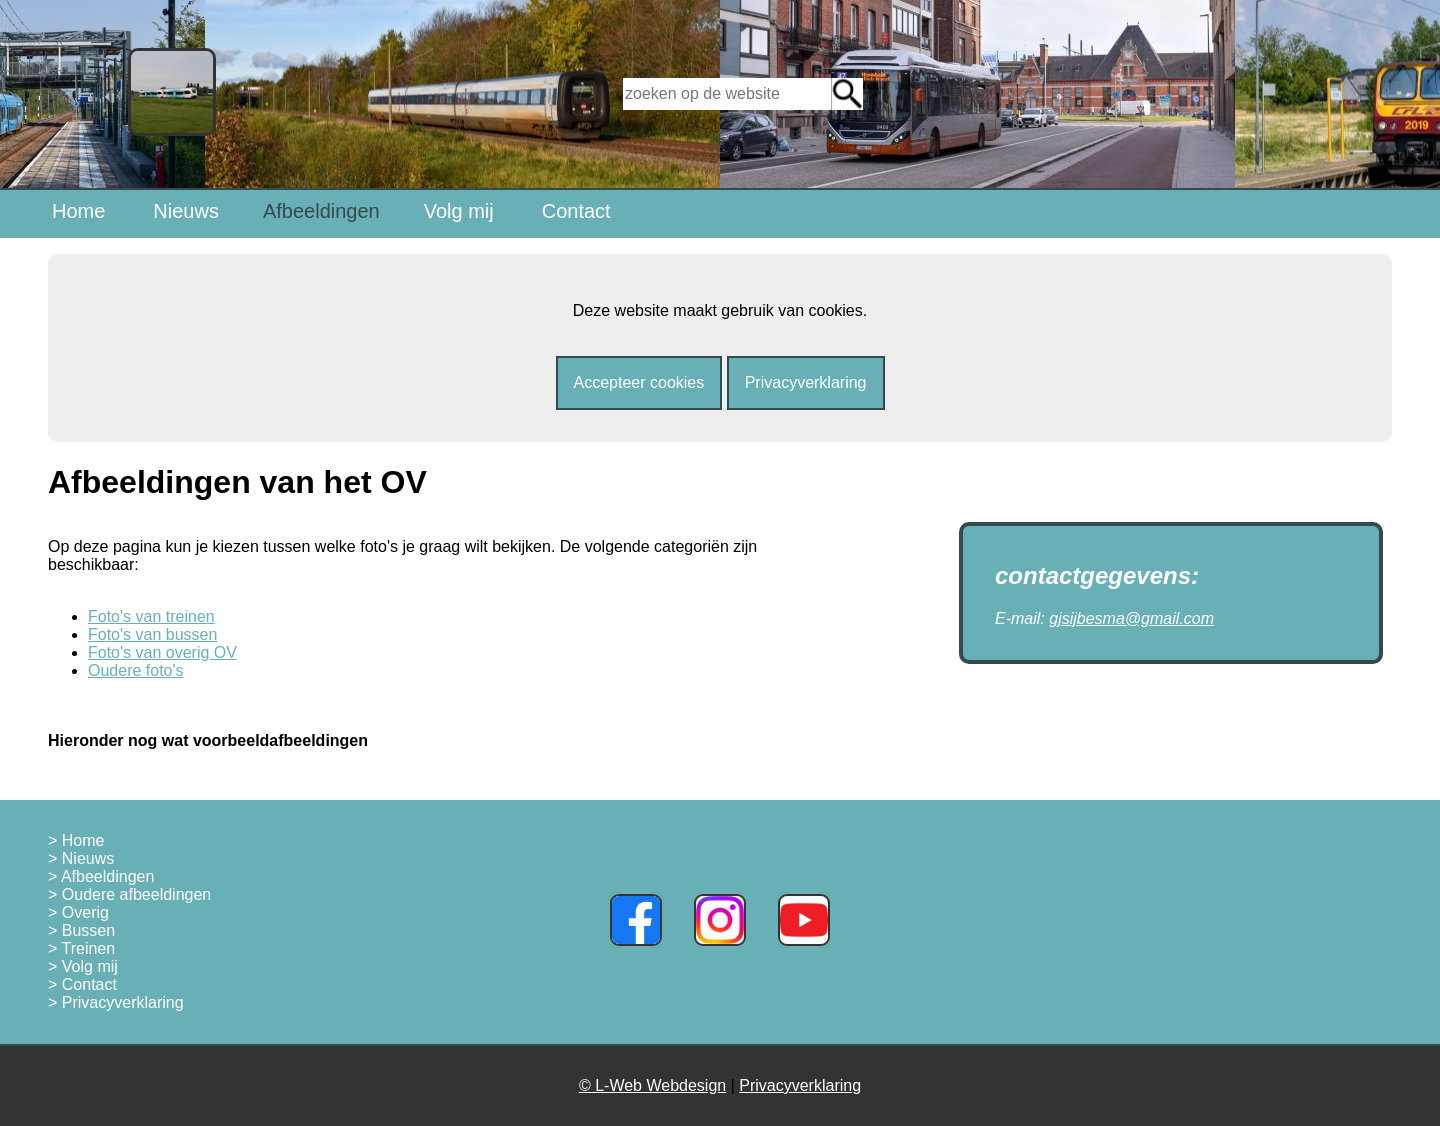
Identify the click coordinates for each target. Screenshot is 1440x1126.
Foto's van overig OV (162, 652)
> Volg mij (83, 966)
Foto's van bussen (152, 634)
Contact (576, 211)
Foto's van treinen (151, 616)
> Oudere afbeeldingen (129, 894)
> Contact (82, 984)
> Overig (78, 912)
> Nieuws (81, 858)
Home (78, 211)
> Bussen (81, 930)
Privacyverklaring (806, 382)
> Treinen (81, 948)
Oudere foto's (136, 670)
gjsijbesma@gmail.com (1131, 618)
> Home (76, 840)
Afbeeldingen (321, 211)
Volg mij (459, 211)
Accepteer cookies (639, 382)
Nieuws (186, 211)
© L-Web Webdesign (652, 1085)
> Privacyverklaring (116, 1002)
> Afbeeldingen (101, 876)
